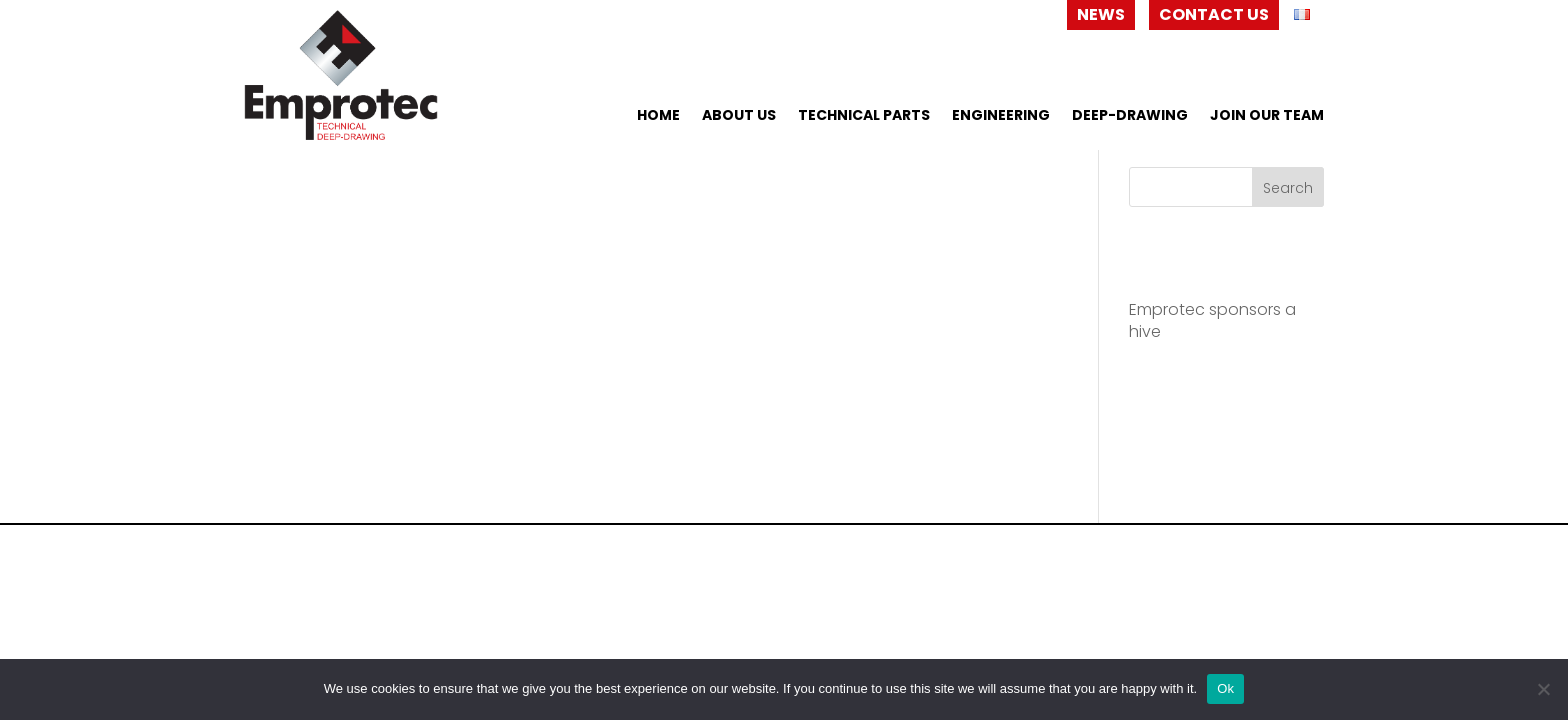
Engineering (1001, 116)
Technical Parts (864, 116)
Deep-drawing (1130, 116)
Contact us (1214, 14)
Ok (1225, 688)
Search (1288, 188)
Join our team (1267, 116)
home (658, 116)
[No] (1543, 689)
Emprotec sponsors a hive (1212, 320)
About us (739, 116)
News (1101, 14)
